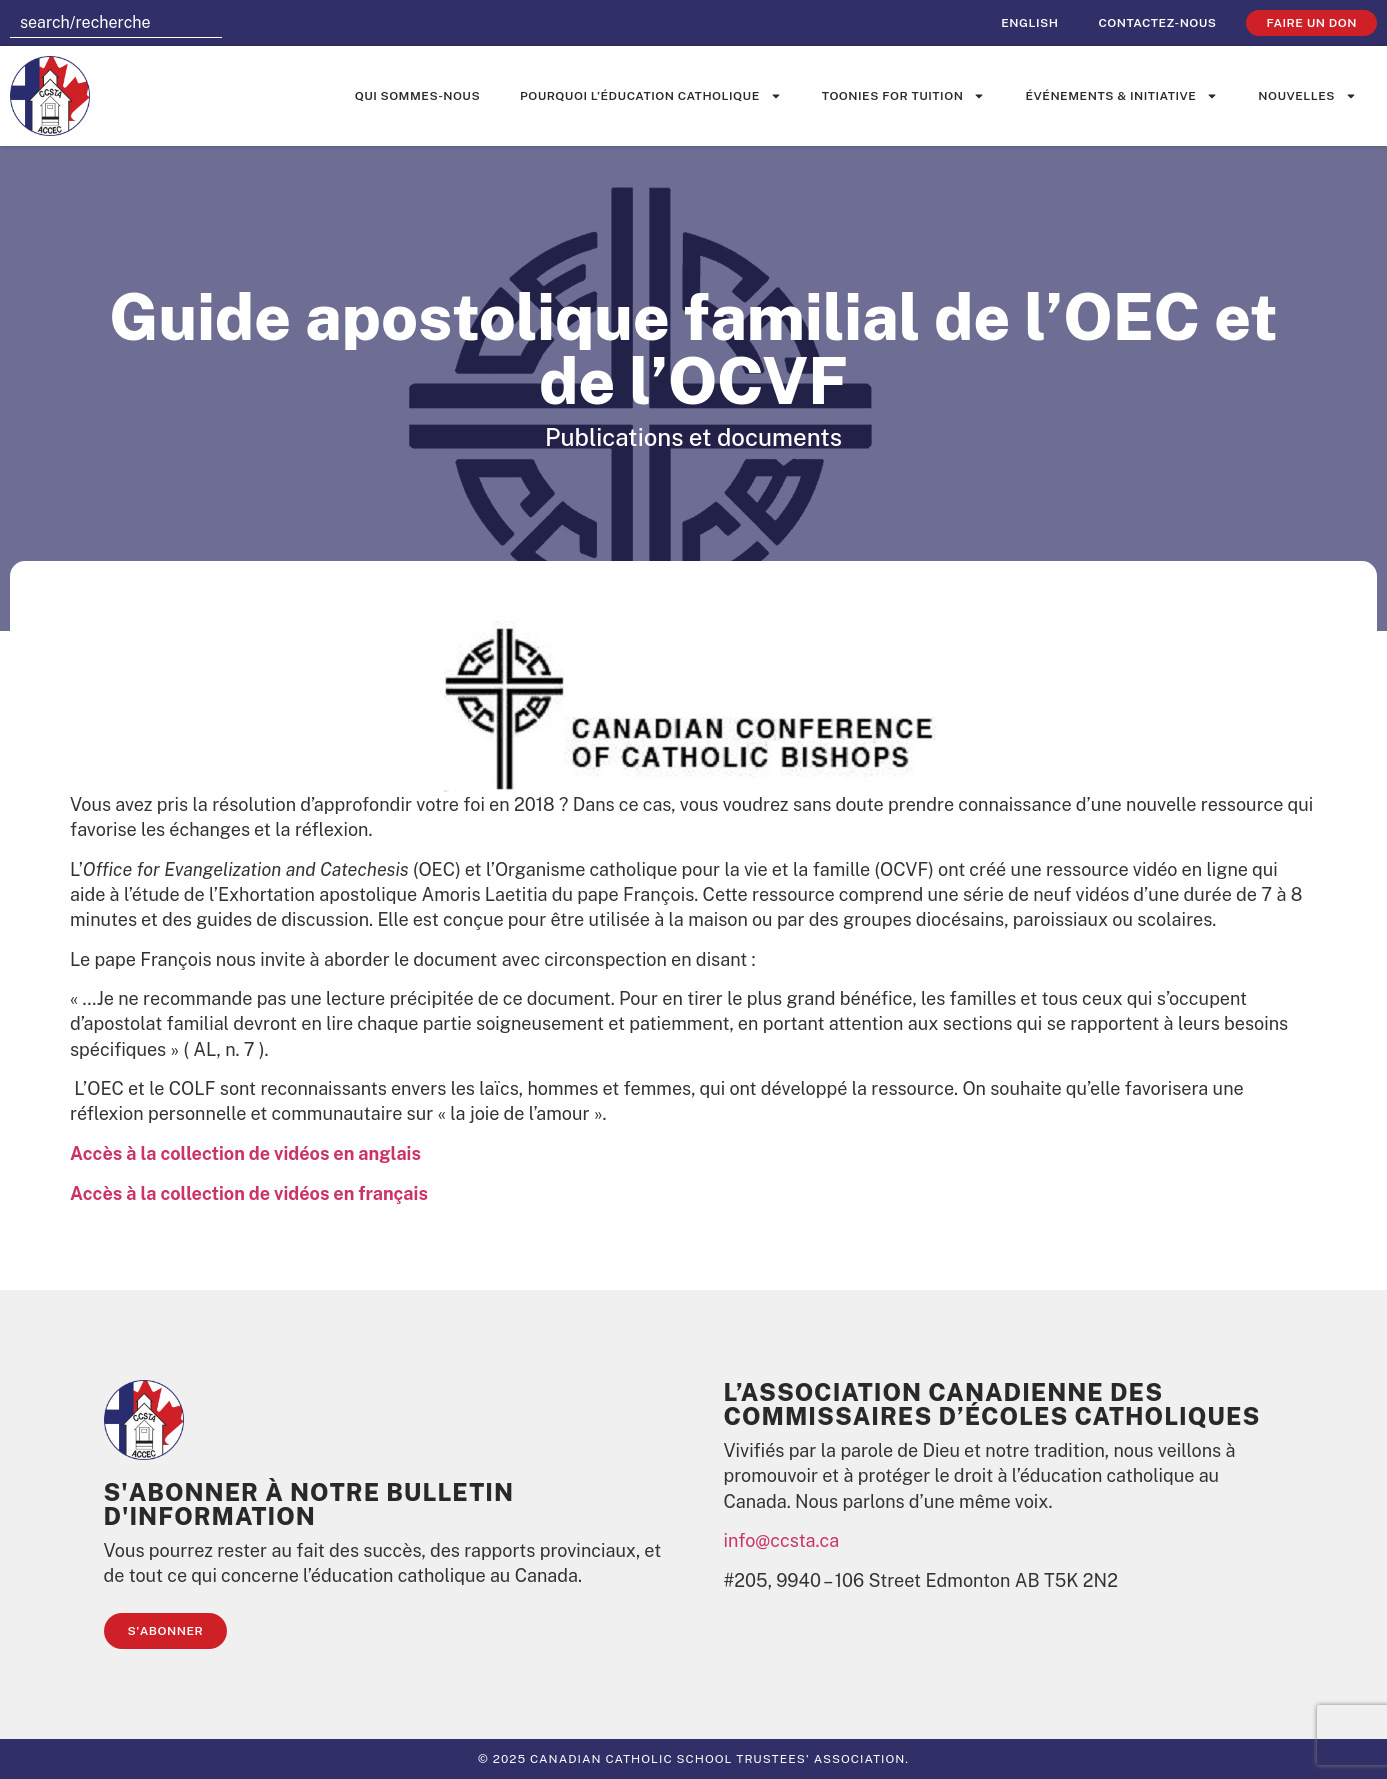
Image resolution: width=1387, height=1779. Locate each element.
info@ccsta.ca (782, 1540)
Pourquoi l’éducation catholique (651, 96)
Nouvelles (1307, 96)
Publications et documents (693, 437)
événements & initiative (1121, 96)
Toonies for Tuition (904, 96)
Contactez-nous (1157, 23)
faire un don (1311, 23)
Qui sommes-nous (417, 96)
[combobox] (116, 23)
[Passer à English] (1029, 23)
